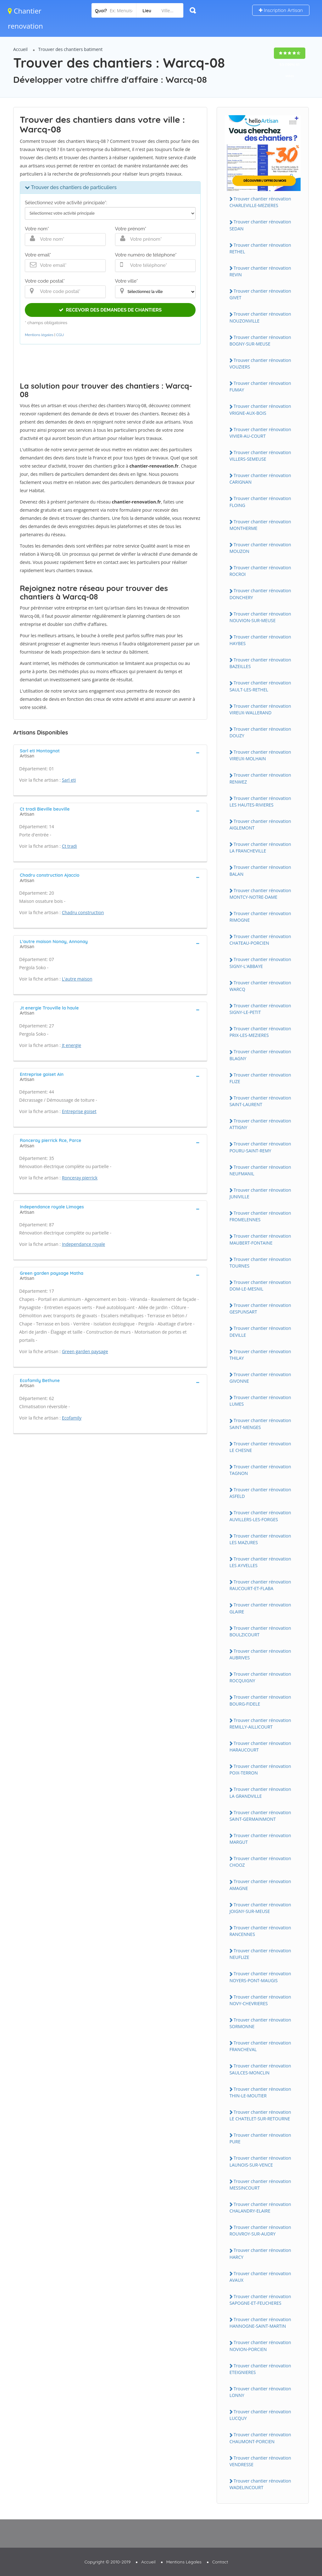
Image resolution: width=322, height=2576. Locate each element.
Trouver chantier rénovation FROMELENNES (260, 1216)
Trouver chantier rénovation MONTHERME (260, 525)
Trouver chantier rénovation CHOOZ (260, 1861)
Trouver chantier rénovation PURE (260, 2138)
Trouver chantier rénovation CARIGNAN (260, 478)
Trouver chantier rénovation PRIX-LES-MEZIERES (260, 1032)
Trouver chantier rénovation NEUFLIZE (260, 1954)
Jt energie (71, 1045)
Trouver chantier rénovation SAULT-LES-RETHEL (260, 686)
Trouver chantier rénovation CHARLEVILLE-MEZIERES (260, 202)
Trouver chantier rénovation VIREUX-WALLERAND (260, 709)
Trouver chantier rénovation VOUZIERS (260, 363)
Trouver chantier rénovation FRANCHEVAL (260, 2046)
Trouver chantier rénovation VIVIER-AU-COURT (260, 432)
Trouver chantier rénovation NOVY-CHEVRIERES (260, 2000)
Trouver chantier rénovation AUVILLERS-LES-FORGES (260, 1516)
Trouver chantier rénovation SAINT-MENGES (260, 1423)
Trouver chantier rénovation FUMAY (260, 386)
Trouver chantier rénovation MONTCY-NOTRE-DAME (260, 893)
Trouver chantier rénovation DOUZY (260, 732)
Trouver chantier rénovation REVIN (260, 271)
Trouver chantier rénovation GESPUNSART (260, 1308)
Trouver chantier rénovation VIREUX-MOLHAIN (260, 755)
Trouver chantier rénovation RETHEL (260, 248)
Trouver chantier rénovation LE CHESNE (260, 1447)
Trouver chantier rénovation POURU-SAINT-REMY (260, 1147)
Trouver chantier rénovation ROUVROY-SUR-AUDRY (260, 2230)
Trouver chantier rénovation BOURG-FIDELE (260, 1700)
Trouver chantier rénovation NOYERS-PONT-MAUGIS (260, 1977)
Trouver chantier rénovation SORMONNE (260, 2023)
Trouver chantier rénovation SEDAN (260, 225)
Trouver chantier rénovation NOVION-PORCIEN (260, 2345)
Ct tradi (69, 846)
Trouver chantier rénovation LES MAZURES (260, 1539)
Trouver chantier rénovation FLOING (260, 501)
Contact (220, 2562)
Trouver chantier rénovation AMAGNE (260, 1884)
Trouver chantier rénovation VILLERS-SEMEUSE (260, 455)
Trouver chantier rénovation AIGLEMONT (260, 824)
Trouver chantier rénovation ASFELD (260, 1493)
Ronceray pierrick (79, 1178)
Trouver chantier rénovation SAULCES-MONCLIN (260, 2069)
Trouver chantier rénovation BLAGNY (260, 1055)
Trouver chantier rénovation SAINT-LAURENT (260, 1101)
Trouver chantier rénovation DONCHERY (260, 594)
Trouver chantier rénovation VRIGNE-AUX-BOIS (260, 409)
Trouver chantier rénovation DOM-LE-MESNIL (260, 1285)
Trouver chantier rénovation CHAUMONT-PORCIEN (260, 2438)
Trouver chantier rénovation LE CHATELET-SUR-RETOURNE (260, 2115)
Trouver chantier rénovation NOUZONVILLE (260, 317)
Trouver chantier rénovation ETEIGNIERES (260, 2369)
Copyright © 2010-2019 (107, 2562)
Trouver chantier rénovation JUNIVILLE (260, 1193)
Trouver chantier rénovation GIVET (260, 294)
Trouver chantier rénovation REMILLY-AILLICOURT (260, 1723)
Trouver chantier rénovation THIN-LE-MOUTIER (260, 2092)
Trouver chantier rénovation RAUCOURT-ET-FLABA (260, 1585)
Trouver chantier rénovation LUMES (260, 1400)
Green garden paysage (85, 1351)
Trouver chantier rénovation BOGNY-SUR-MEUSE (260, 340)
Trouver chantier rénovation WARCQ (260, 986)
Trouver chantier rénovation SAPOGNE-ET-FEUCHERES (260, 2299)
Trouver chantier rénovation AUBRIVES (260, 1654)
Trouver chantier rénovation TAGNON (260, 1470)
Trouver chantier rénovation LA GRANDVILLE (260, 1792)
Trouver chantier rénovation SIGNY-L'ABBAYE (260, 962)
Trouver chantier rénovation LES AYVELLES (260, 1562)
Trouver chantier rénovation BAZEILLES (260, 663)
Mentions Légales (184, 2562)
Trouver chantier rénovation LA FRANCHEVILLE (260, 847)
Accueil (20, 49)
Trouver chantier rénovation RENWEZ (260, 778)
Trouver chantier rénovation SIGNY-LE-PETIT (260, 1009)
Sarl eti (69, 780)
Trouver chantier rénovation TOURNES (260, 1262)
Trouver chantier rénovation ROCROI (260, 571)
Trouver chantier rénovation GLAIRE (260, 1608)
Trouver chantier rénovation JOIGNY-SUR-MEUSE (260, 1908)
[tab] (110, 753)
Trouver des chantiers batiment (70, 49)
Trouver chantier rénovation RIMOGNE (260, 916)
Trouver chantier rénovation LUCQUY (260, 2415)
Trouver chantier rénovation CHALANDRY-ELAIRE (260, 2207)
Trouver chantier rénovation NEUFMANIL (260, 1170)
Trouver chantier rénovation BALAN (260, 870)
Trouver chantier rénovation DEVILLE (260, 1331)
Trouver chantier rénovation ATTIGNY (260, 1124)
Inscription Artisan (281, 10)
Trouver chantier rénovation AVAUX (260, 2276)
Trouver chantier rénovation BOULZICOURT (260, 1631)
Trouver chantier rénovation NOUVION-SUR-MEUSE (260, 617)
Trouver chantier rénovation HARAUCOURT (260, 1746)
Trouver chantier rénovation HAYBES (260, 640)
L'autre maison (77, 979)
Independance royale (83, 1244)
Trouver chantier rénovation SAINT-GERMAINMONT (260, 1815)
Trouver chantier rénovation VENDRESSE (260, 2461)
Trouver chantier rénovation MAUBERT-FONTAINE (260, 1239)
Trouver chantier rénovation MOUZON (260, 548)
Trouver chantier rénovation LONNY (260, 2392)
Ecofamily (71, 1418)
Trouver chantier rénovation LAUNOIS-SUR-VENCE (260, 2161)
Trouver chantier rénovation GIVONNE (260, 1377)
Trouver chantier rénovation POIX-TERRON (260, 1769)
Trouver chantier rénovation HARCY (260, 2253)
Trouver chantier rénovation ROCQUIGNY (260, 1677)
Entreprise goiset (79, 1111)
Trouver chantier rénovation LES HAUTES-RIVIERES (260, 801)
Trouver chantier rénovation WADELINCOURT (260, 2484)
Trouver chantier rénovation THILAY (260, 1354)
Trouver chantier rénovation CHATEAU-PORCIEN (260, 939)
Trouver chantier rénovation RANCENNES (260, 1931)
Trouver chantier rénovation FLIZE (260, 1078)
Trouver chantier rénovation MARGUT (260, 1838)
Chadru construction (83, 912)
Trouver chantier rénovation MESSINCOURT (260, 2184)
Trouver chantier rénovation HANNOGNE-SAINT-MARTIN (260, 2322)
